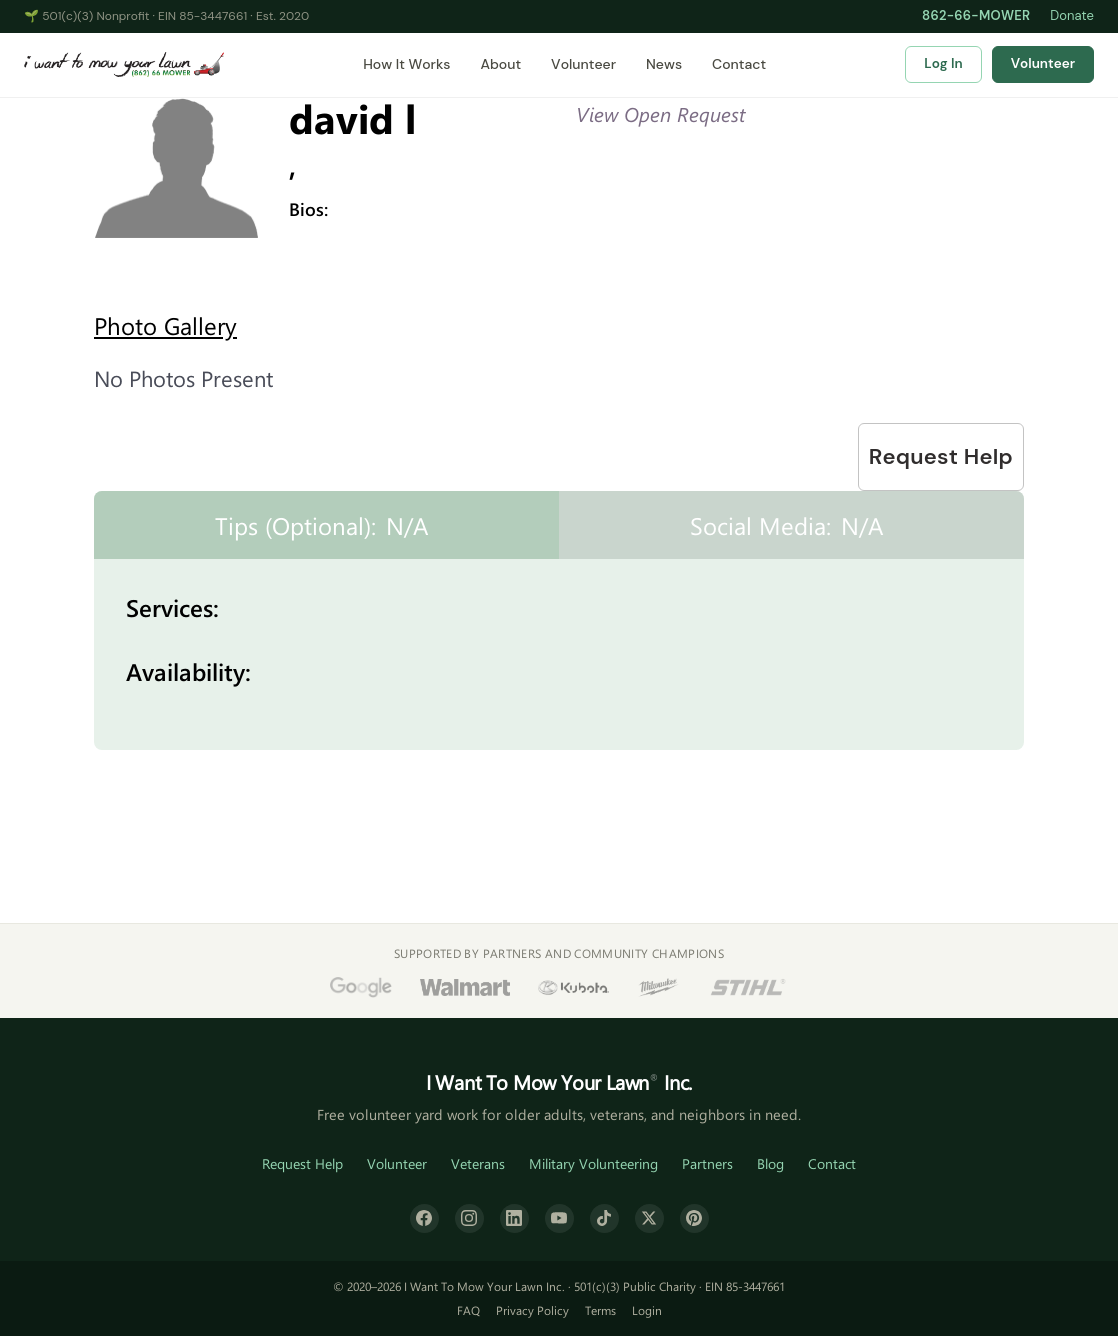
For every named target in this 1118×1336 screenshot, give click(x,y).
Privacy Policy (532, 1310)
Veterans (478, 1163)
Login (647, 1310)
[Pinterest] (694, 1218)
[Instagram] (469, 1218)
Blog (770, 1163)
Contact (739, 64)
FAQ (468, 1310)
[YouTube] (559, 1218)
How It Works (406, 64)
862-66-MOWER (976, 15)
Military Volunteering (593, 1163)
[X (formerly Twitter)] (649, 1218)
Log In (943, 63)
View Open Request (660, 113)
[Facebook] (424, 1218)
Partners (707, 1163)
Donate (1072, 15)
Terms (600, 1310)
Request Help (941, 456)
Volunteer (583, 64)
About (500, 64)
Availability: (188, 671)
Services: (172, 607)
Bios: (308, 209)
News (664, 64)
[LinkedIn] (514, 1218)
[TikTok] (604, 1218)
